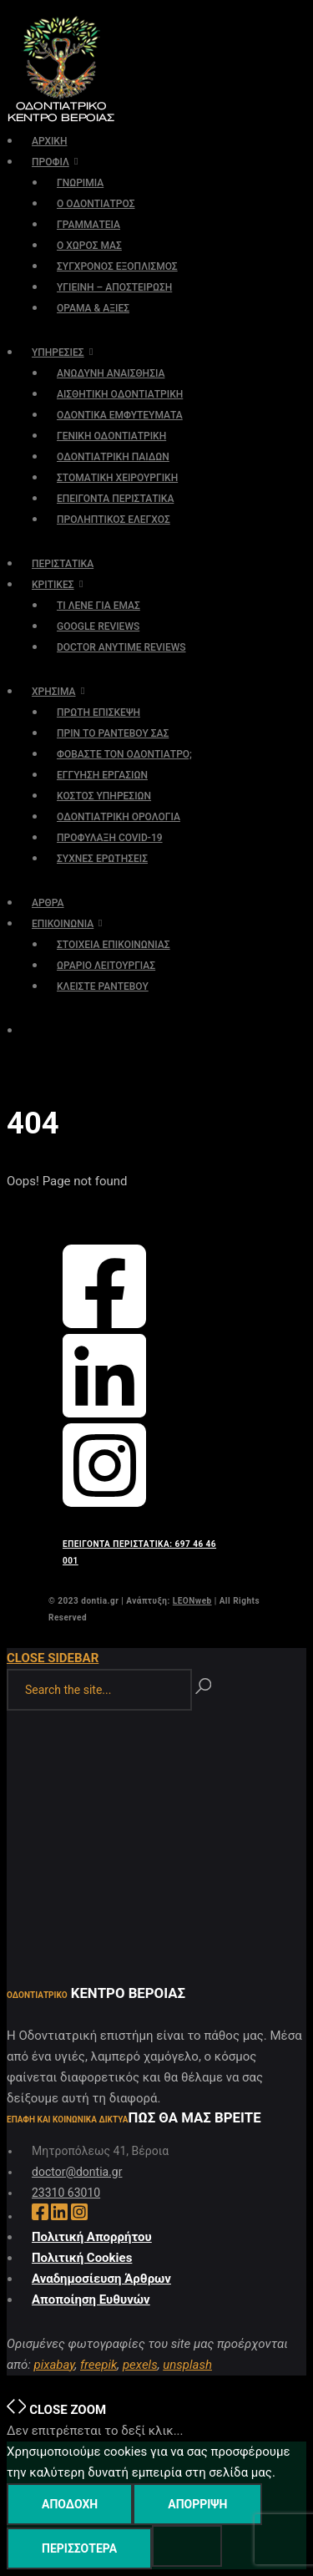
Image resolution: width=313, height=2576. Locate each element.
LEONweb (192, 1600)
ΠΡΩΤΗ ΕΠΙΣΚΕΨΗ (98, 712)
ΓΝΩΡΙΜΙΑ (80, 183)
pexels (140, 2364)
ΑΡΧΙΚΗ (49, 141)
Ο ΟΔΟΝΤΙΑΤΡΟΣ (95, 204)
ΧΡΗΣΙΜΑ (54, 691)
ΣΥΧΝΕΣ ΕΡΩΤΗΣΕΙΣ (102, 859)
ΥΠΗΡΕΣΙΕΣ (58, 352)
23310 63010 (66, 2192)
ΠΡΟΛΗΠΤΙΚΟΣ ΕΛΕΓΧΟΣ (113, 519)
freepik (98, 2364)
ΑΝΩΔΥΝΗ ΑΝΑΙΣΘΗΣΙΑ (110, 373)
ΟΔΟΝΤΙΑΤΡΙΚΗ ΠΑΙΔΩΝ (113, 457)
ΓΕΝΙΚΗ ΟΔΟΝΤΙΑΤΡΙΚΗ (111, 436)
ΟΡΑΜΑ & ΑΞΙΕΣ (93, 308)
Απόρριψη (197, 2504)
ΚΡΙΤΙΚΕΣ (53, 585)
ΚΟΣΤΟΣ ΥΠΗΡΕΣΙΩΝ (104, 796)
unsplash (187, 2364)
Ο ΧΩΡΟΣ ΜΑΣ (89, 245)
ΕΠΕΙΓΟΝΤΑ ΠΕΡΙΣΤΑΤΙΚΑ (115, 499)
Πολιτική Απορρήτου (92, 2236)
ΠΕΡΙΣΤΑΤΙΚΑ (62, 564)
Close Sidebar (52, 1658)
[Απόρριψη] (187, 2546)
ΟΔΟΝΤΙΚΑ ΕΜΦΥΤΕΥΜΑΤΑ (120, 415)
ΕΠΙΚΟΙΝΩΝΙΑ (62, 924)
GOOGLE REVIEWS (98, 626)
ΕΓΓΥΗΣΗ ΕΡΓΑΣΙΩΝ (102, 775)
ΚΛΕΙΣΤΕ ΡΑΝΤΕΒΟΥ (103, 986)
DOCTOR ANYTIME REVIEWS (121, 647)
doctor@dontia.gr (77, 2171)
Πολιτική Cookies (82, 2257)
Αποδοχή (70, 2504)
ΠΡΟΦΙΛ (50, 162)
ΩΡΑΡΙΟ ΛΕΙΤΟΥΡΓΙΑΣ (106, 965)
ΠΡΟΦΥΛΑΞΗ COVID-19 (110, 838)
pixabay (53, 2364)
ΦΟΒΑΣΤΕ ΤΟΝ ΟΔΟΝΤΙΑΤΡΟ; (124, 754)
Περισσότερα (79, 2548)
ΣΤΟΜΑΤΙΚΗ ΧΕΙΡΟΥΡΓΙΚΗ (117, 478)
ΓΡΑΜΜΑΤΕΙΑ (88, 225)
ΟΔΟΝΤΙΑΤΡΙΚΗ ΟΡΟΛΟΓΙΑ (118, 817)
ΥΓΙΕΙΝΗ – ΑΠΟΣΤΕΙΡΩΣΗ (114, 287)
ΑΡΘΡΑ (48, 903)
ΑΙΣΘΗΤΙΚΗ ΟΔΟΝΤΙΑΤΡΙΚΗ (120, 394)
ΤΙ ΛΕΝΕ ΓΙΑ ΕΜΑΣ (98, 605)
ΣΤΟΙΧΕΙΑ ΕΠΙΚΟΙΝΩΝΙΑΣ (113, 945)
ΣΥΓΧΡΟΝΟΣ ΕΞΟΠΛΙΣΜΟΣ (117, 266)
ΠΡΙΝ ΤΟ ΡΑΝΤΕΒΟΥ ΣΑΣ (113, 733)
